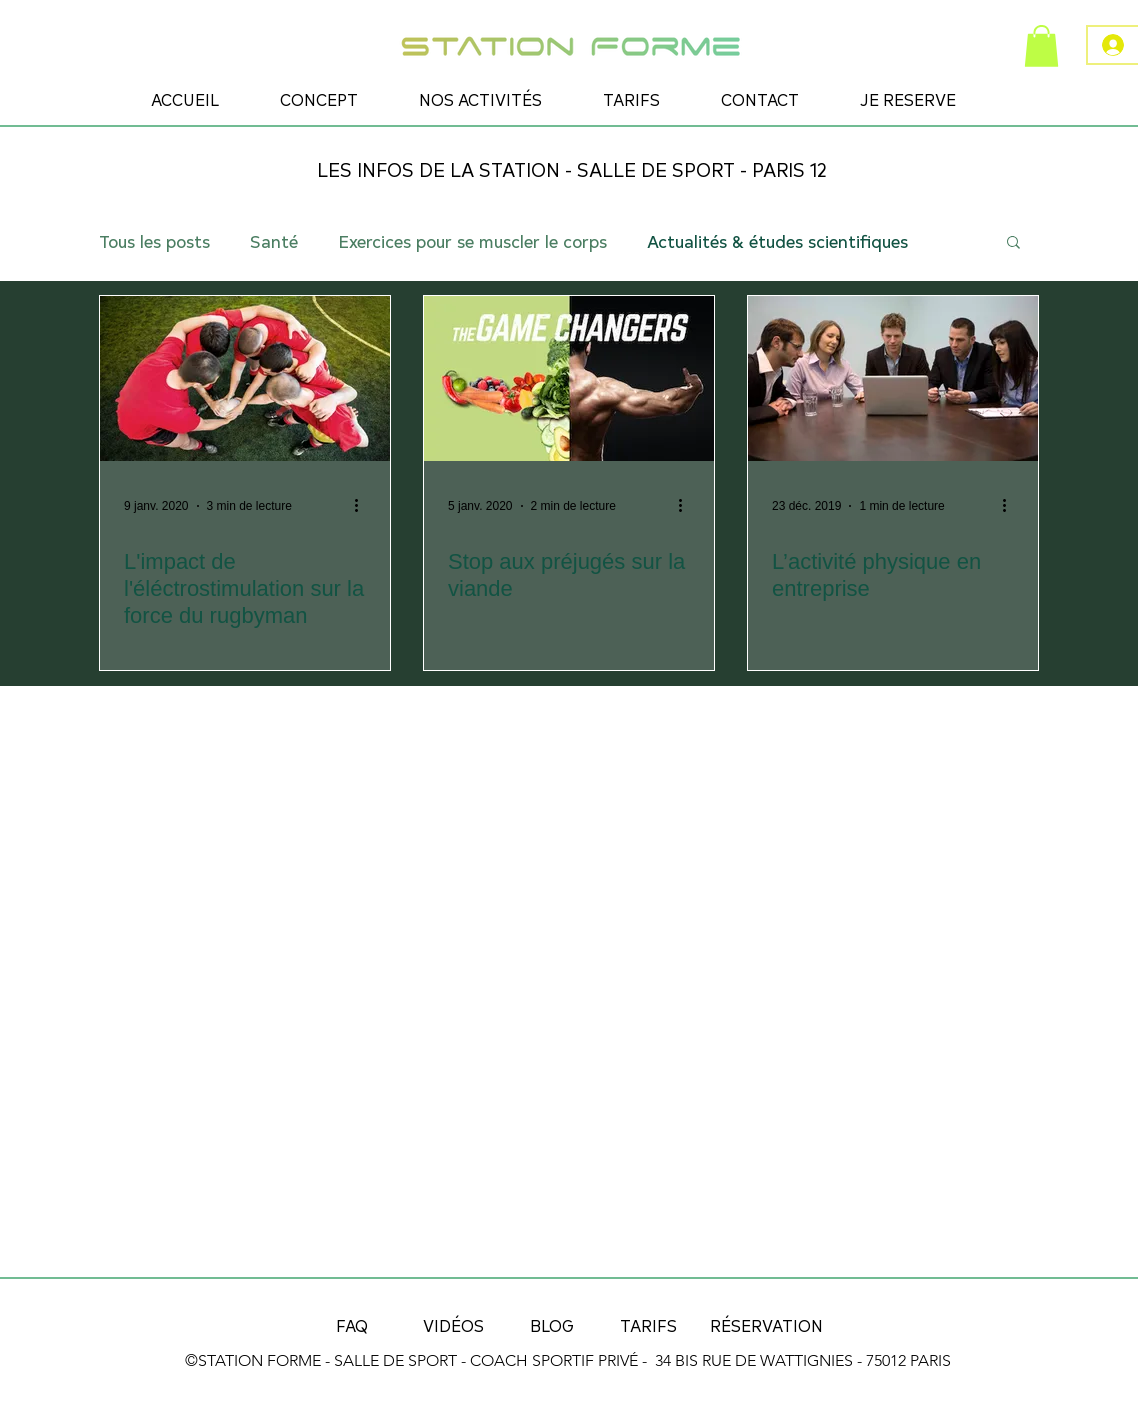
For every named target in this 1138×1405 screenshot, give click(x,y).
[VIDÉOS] (453, 1325)
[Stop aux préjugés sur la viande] (569, 378)
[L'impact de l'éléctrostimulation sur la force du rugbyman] (245, 378)
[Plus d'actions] (363, 506)
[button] (1041, 46)
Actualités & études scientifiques (777, 241)
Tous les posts (154, 241)
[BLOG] (552, 1325)
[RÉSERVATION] (766, 1325)
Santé (274, 241)
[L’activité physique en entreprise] (893, 378)
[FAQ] (352, 1325)
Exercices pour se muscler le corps (472, 241)
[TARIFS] (648, 1325)
